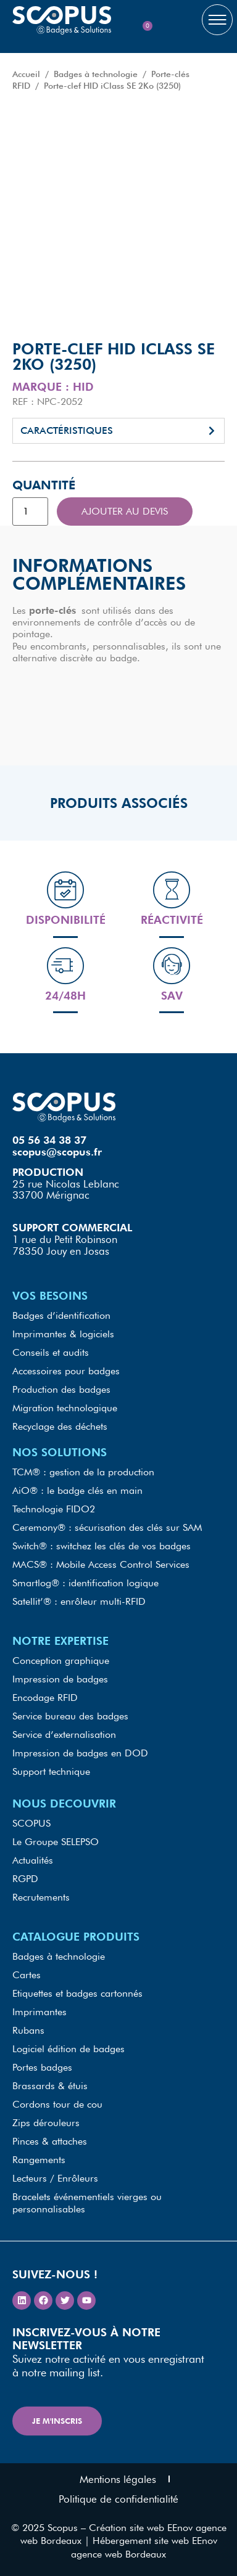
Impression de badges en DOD (80, 1753)
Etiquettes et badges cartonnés (77, 1993)
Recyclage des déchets (59, 1426)
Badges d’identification (61, 1315)
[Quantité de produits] (30, 511)
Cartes (26, 1975)
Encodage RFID (45, 1697)
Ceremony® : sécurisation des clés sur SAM (107, 1527)
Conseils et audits (50, 1352)
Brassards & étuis (50, 2086)
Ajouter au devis (124, 511)
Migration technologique (64, 1408)
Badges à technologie (96, 74)
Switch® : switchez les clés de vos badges (101, 1546)
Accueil (26, 74)
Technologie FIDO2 (53, 1509)
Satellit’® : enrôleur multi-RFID (79, 1601)
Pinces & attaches (49, 2141)
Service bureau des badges (70, 1716)
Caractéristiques (66, 430)
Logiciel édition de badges (68, 2049)
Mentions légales (118, 2479)
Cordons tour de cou (57, 2104)
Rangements (38, 2160)
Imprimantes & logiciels (63, 1334)
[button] (118, 430)
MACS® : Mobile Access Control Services (100, 1564)
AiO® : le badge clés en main (77, 1490)
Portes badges (42, 2067)
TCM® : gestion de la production (83, 1472)
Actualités (32, 1860)
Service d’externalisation (64, 1734)
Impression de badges (60, 1679)
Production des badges (61, 1389)
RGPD (25, 1879)
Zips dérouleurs (46, 2123)
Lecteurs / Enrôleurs (55, 2178)
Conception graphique (60, 1660)
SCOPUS (31, 1823)
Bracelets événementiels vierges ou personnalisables (87, 2203)
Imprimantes (39, 2012)
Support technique (51, 1771)
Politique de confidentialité (118, 2499)
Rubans (28, 2030)
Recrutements (41, 1897)
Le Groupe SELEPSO (55, 1842)
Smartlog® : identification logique (85, 1583)
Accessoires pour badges (66, 1371)
